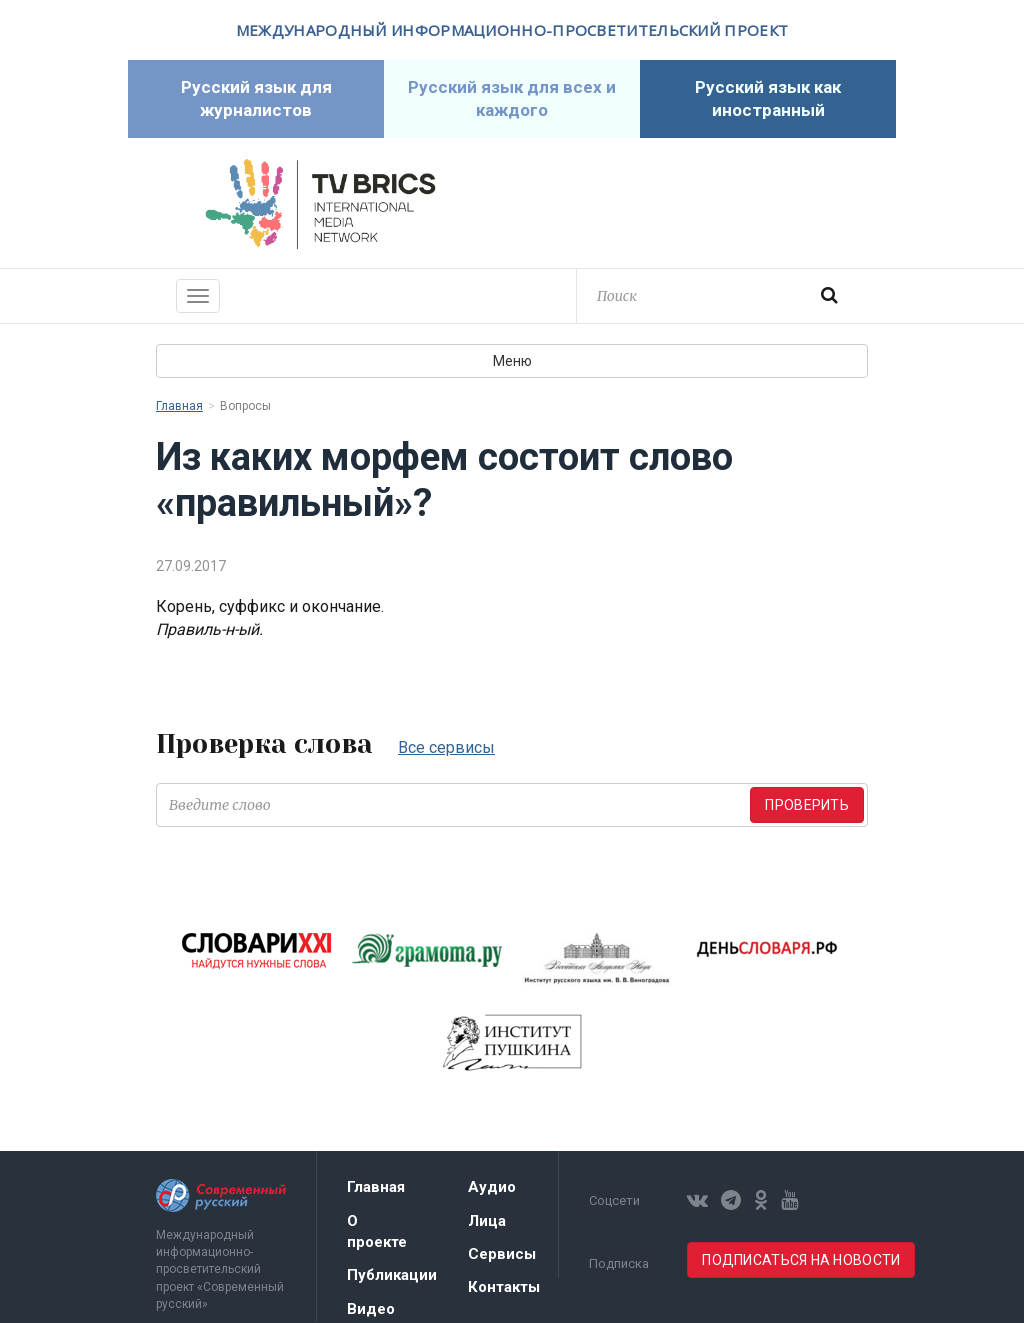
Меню (512, 361)
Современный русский (704, 204)
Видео (371, 1309)
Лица (487, 1221)
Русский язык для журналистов (256, 98)
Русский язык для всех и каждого (512, 98)
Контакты (504, 1287)
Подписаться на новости (801, 1260)
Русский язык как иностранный (768, 98)
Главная (179, 406)
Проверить (807, 805)
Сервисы (502, 1254)
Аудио (492, 1187)
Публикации (392, 1275)
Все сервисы (446, 747)
